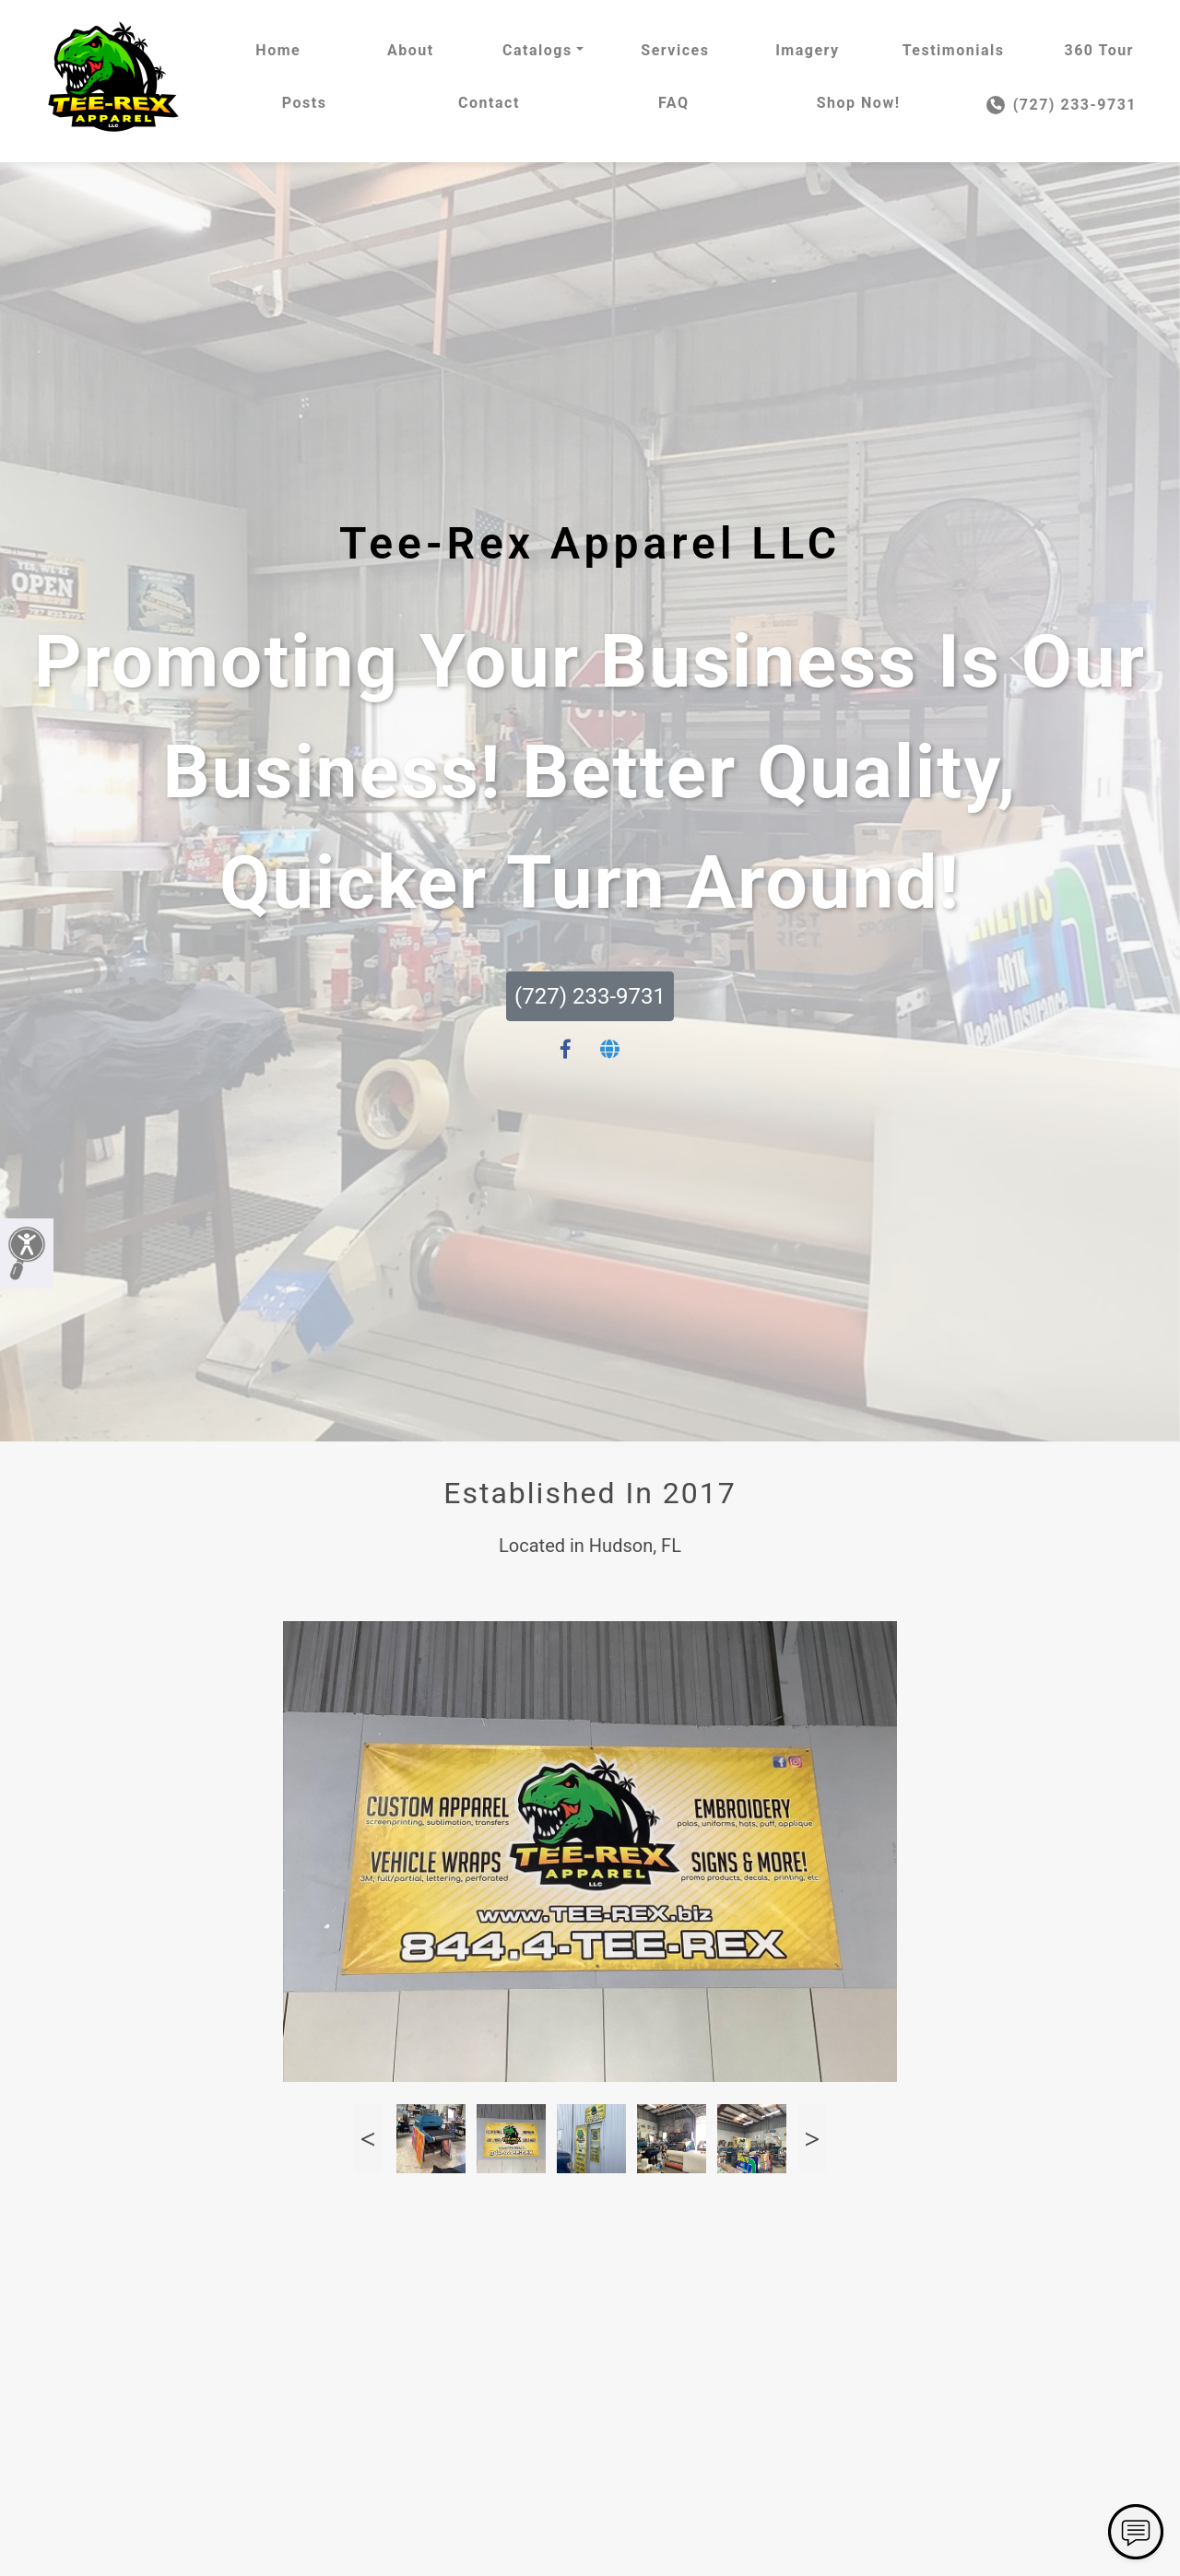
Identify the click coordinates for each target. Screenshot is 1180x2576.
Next (812, 2138)
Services (675, 50)
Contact (489, 103)
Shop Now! (859, 103)
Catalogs (537, 50)
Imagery (807, 50)
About (410, 50)
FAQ (673, 103)
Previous (368, 2138)
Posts (304, 103)
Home (278, 50)
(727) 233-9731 (1061, 105)
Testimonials (954, 50)
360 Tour (1099, 50)
